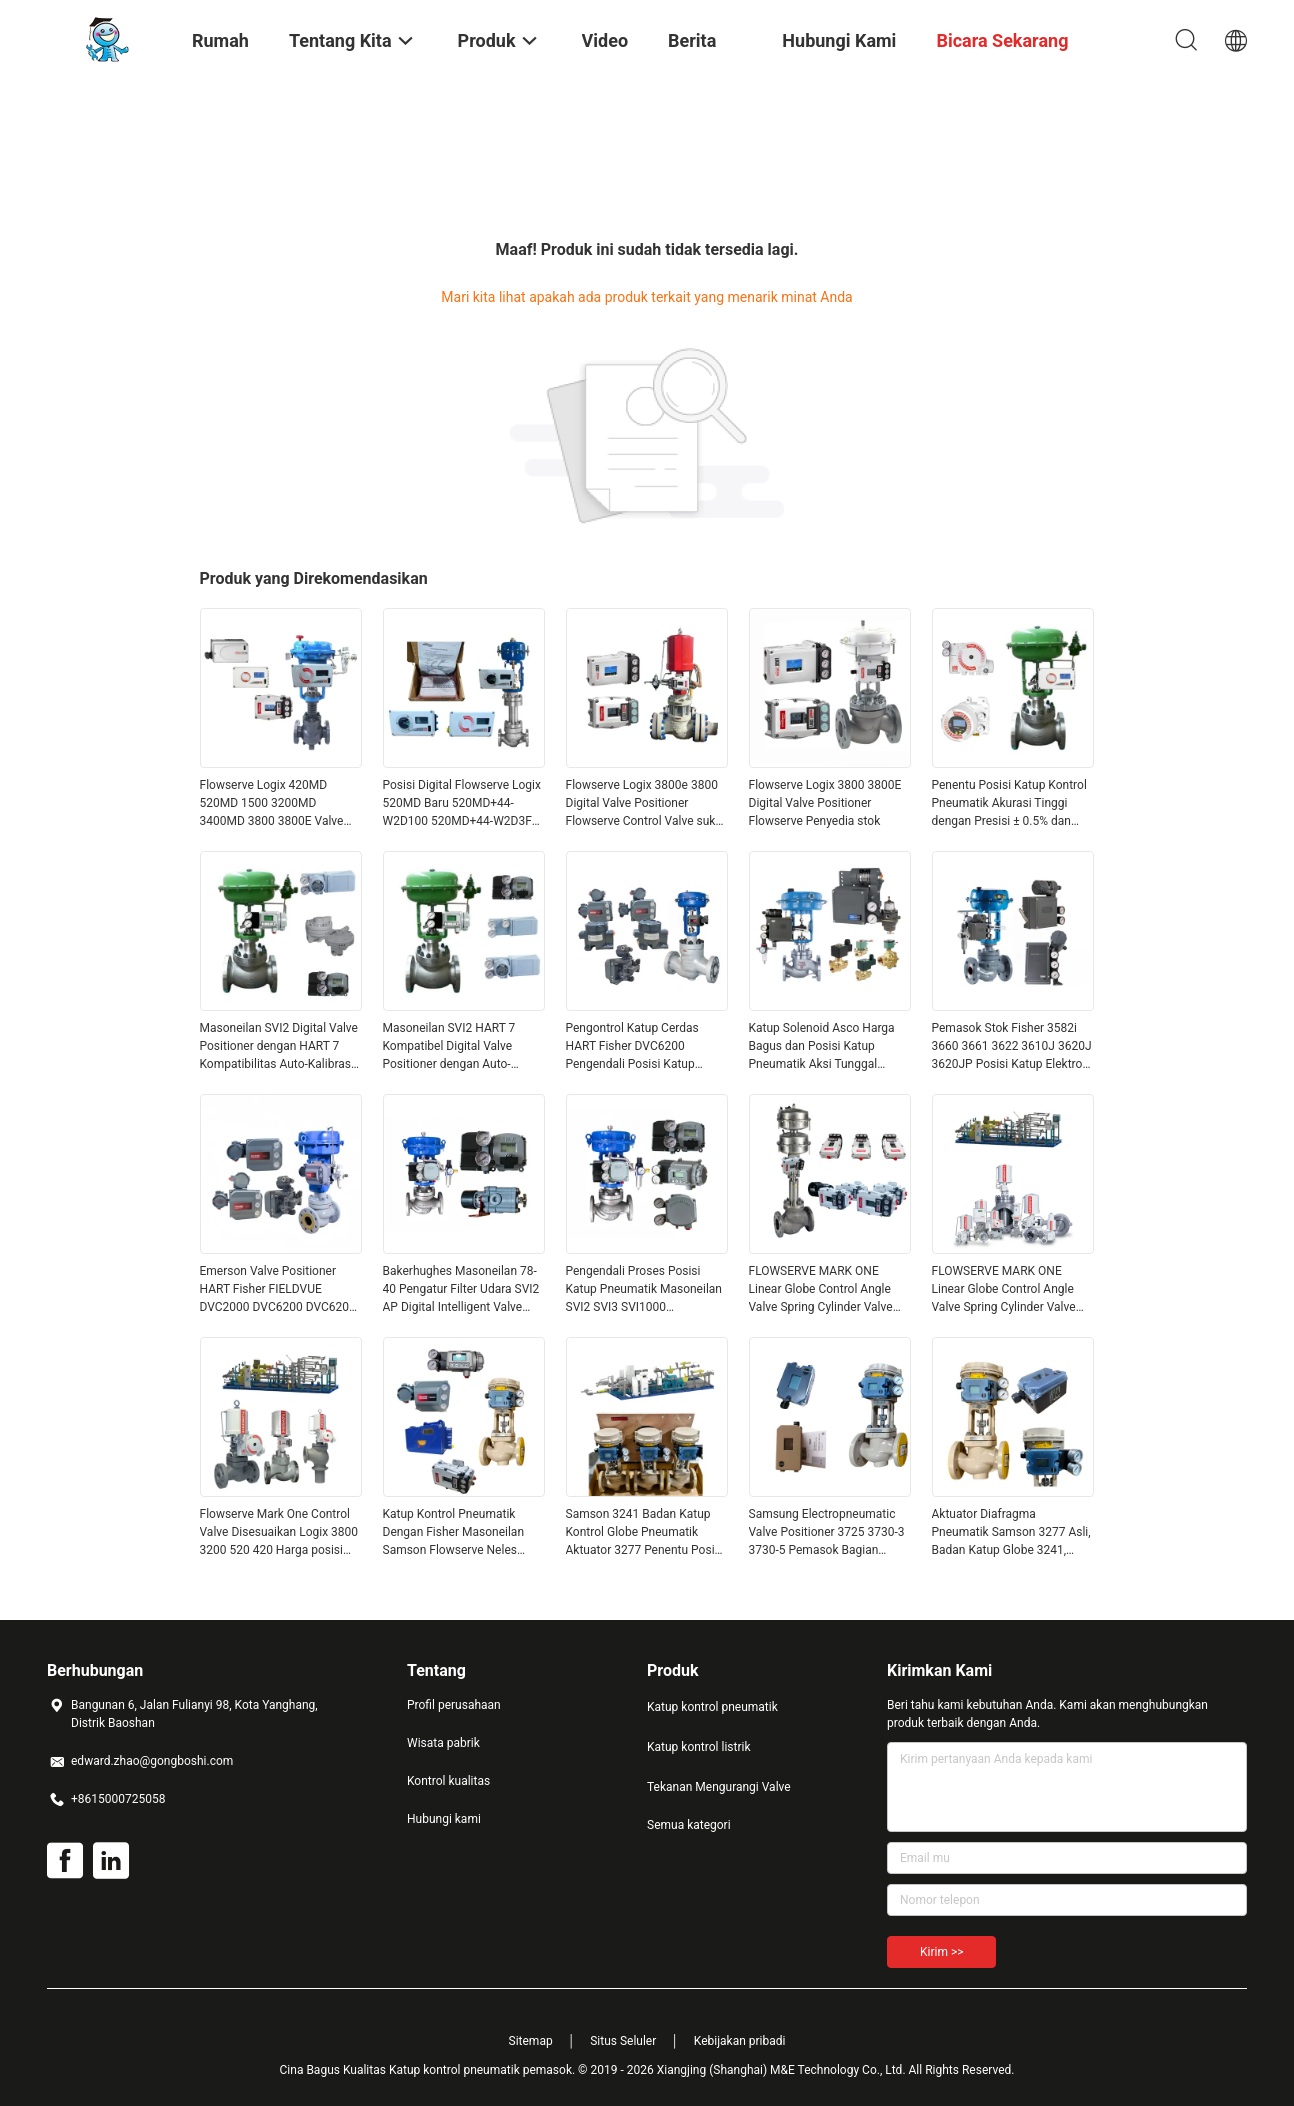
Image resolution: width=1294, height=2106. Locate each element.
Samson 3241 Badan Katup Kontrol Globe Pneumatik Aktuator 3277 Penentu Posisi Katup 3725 (645, 1533)
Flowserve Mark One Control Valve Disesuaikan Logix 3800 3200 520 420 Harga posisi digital (279, 1533)
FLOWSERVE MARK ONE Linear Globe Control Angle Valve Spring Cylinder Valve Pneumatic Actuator (821, 1290)
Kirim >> (941, 1952)
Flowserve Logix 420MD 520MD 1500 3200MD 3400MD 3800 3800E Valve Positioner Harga (272, 804)
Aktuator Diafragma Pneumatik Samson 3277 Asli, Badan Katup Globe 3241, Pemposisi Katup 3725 (1011, 1533)
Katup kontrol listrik (699, 1747)
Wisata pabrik (443, 1743)
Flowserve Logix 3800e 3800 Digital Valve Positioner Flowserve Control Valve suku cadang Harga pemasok (644, 804)
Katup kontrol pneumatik (712, 1707)
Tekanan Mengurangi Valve (719, 1787)
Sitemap (531, 2041)
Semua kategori (689, 1825)
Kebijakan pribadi (740, 2041)
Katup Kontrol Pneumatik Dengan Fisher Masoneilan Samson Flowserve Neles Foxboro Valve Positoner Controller (454, 1533)
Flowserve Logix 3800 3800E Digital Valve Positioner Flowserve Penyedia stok (825, 803)
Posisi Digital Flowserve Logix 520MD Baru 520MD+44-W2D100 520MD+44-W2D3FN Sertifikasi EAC (462, 804)
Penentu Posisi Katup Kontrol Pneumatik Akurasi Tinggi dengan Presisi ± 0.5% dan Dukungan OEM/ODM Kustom (1011, 804)
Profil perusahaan (454, 1705)
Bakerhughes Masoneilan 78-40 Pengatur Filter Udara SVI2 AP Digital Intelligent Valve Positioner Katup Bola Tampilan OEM (461, 1290)
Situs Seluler (623, 2041)
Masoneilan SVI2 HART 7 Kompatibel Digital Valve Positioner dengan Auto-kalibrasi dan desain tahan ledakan (452, 1047)
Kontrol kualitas (448, 1781)
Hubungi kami (444, 1819)
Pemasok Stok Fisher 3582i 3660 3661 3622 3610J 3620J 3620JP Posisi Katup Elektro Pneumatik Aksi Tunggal (1012, 1047)
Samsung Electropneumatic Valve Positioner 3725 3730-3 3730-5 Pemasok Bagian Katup (827, 1533)
